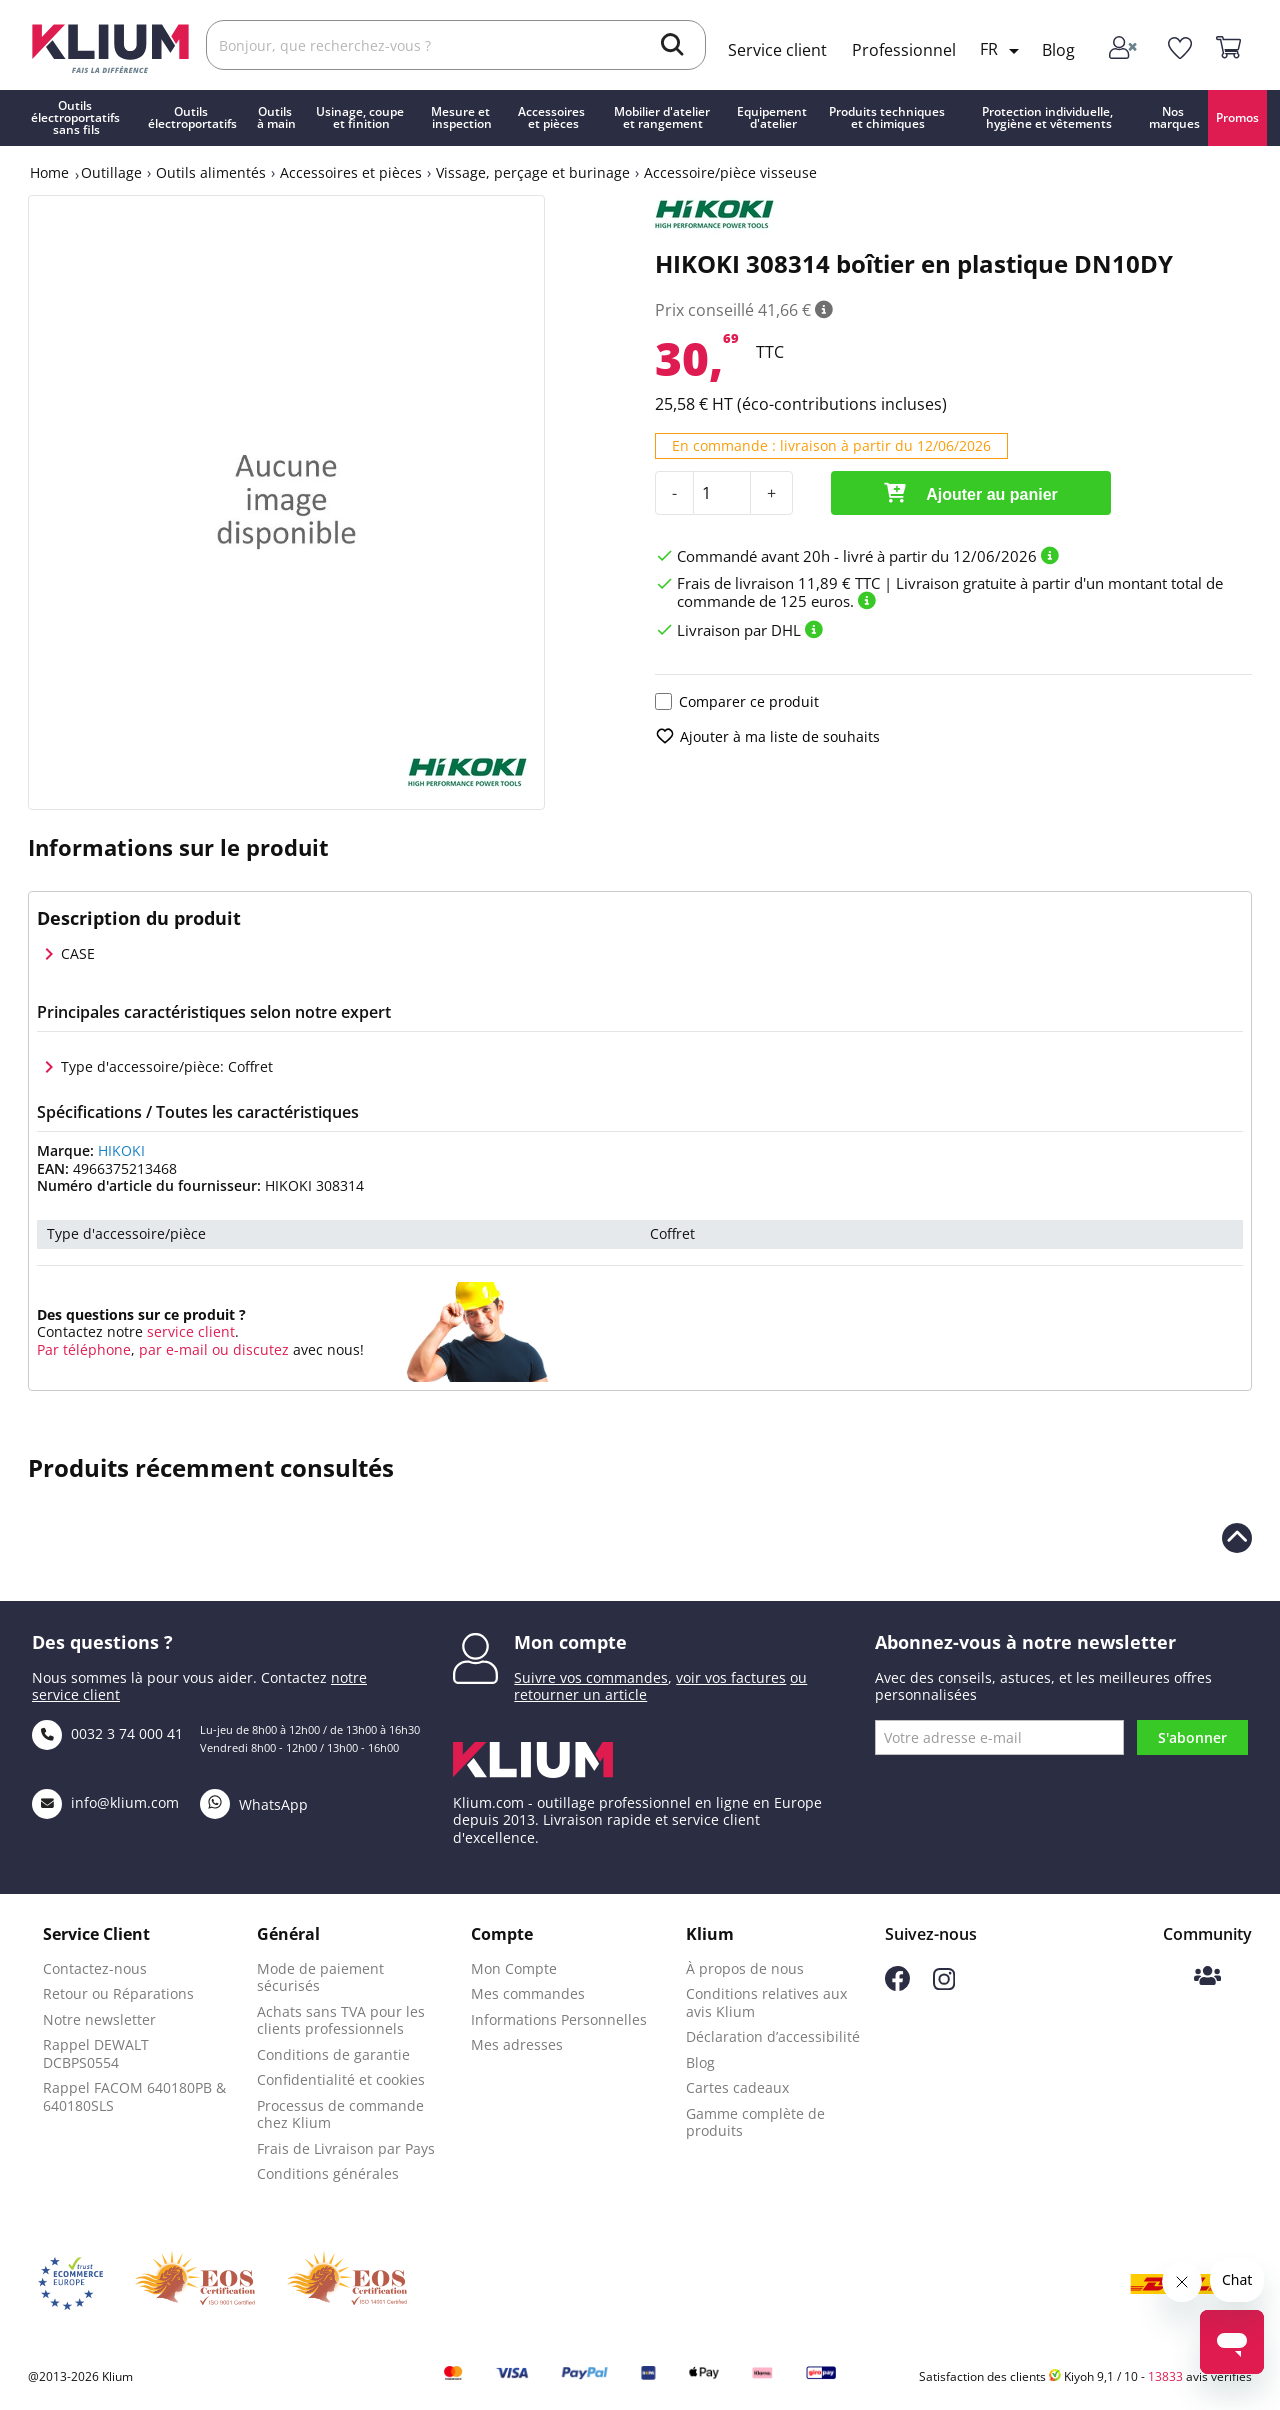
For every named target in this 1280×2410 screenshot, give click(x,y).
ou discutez (250, 1349)
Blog (1058, 50)
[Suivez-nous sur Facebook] (897, 1985)
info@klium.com (105, 1802)
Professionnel (904, 50)
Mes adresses (517, 2044)
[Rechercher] (456, 45)
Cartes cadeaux (737, 2087)
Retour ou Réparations (118, 1993)
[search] (672, 47)
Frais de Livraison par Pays (346, 2148)
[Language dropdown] (1003, 51)
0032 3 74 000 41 (107, 1733)
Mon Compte (514, 1968)
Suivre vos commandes (591, 1677)
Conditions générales (328, 2173)
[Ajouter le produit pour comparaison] (663, 701)
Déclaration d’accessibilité (773, 2036)
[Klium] (110, 46)
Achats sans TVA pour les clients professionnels (341, 2020)
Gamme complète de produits (755, 2122)
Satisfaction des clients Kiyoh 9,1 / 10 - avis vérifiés (1085, 2376)
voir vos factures (731, 1677)
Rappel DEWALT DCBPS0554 (96, 2053)
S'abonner (1192, 1737)
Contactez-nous (95, 1968)
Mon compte (570, 1642)
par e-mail (173, 1349)
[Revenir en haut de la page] (1237, 1538)
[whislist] (1179, 49)
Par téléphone (84, 1349)
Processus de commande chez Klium (340, 2114)
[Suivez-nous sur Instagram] (944, 1984)
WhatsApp (254, 1804)
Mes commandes (528, 1993)
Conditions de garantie (333, 2054)
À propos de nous (745, 1968)
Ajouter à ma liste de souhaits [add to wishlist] (767, 736)
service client (189, 1331)
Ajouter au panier (970, 493)
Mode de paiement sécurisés (320, 1977)
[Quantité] (722, 493)
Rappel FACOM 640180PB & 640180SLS (134, 2096)
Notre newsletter (99, 2019)
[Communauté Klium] (1207, 1977)
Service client (777, 50)
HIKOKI (121, 1150)
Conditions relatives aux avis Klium (766, 2002)
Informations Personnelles (559, 2019)
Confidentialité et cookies (341, 2079)
